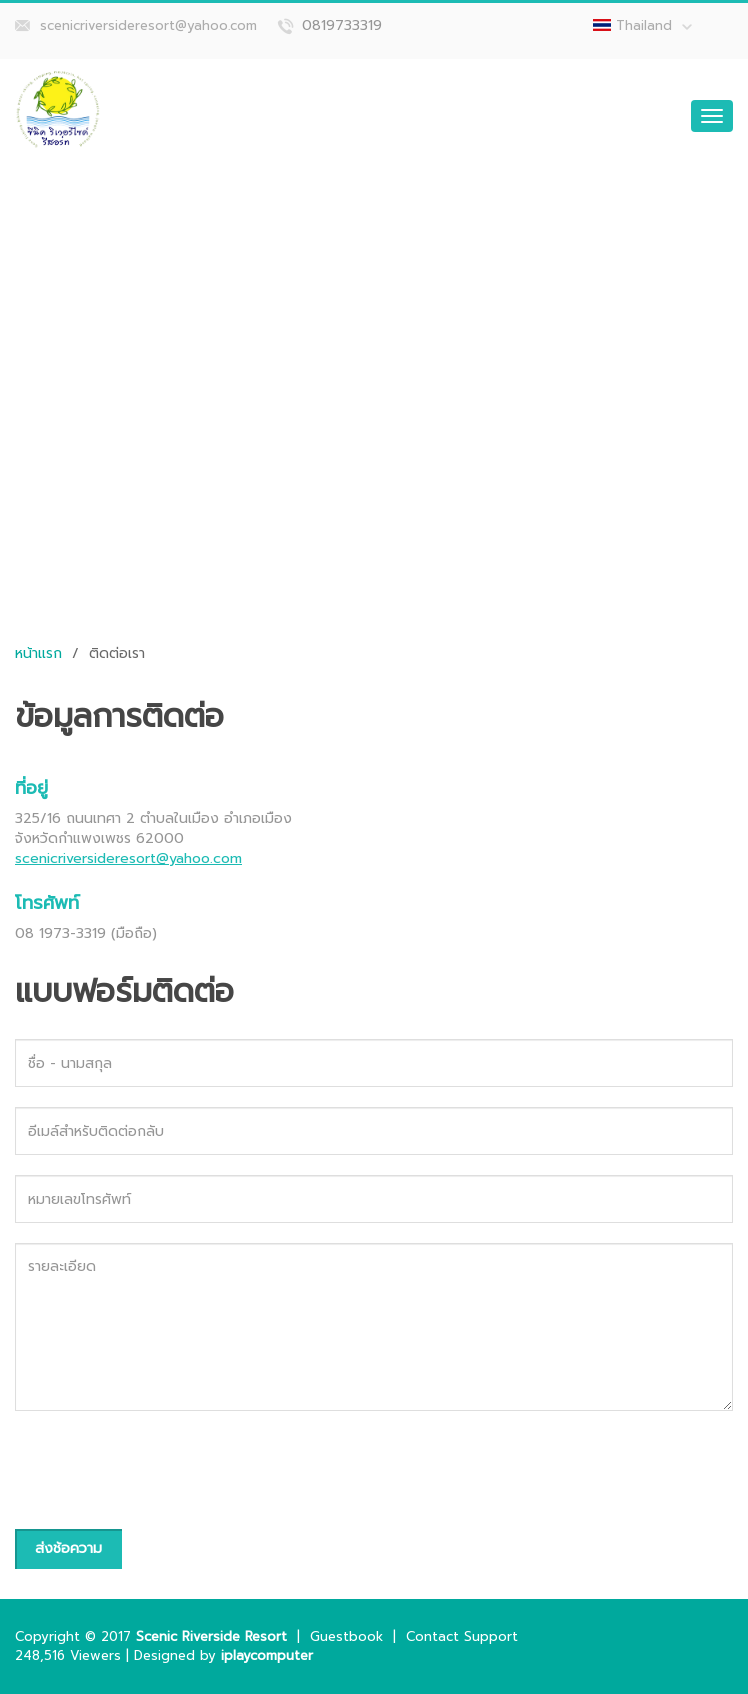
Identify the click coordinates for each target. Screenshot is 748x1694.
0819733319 (342, 25)
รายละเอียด (374, 1327)
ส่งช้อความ (68, 1548)
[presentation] (167, 1470)
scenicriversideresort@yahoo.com (148, 25)
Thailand (654, 25)
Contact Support (462, 1636)
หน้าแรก (38, 653)
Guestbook (346, 1636)
